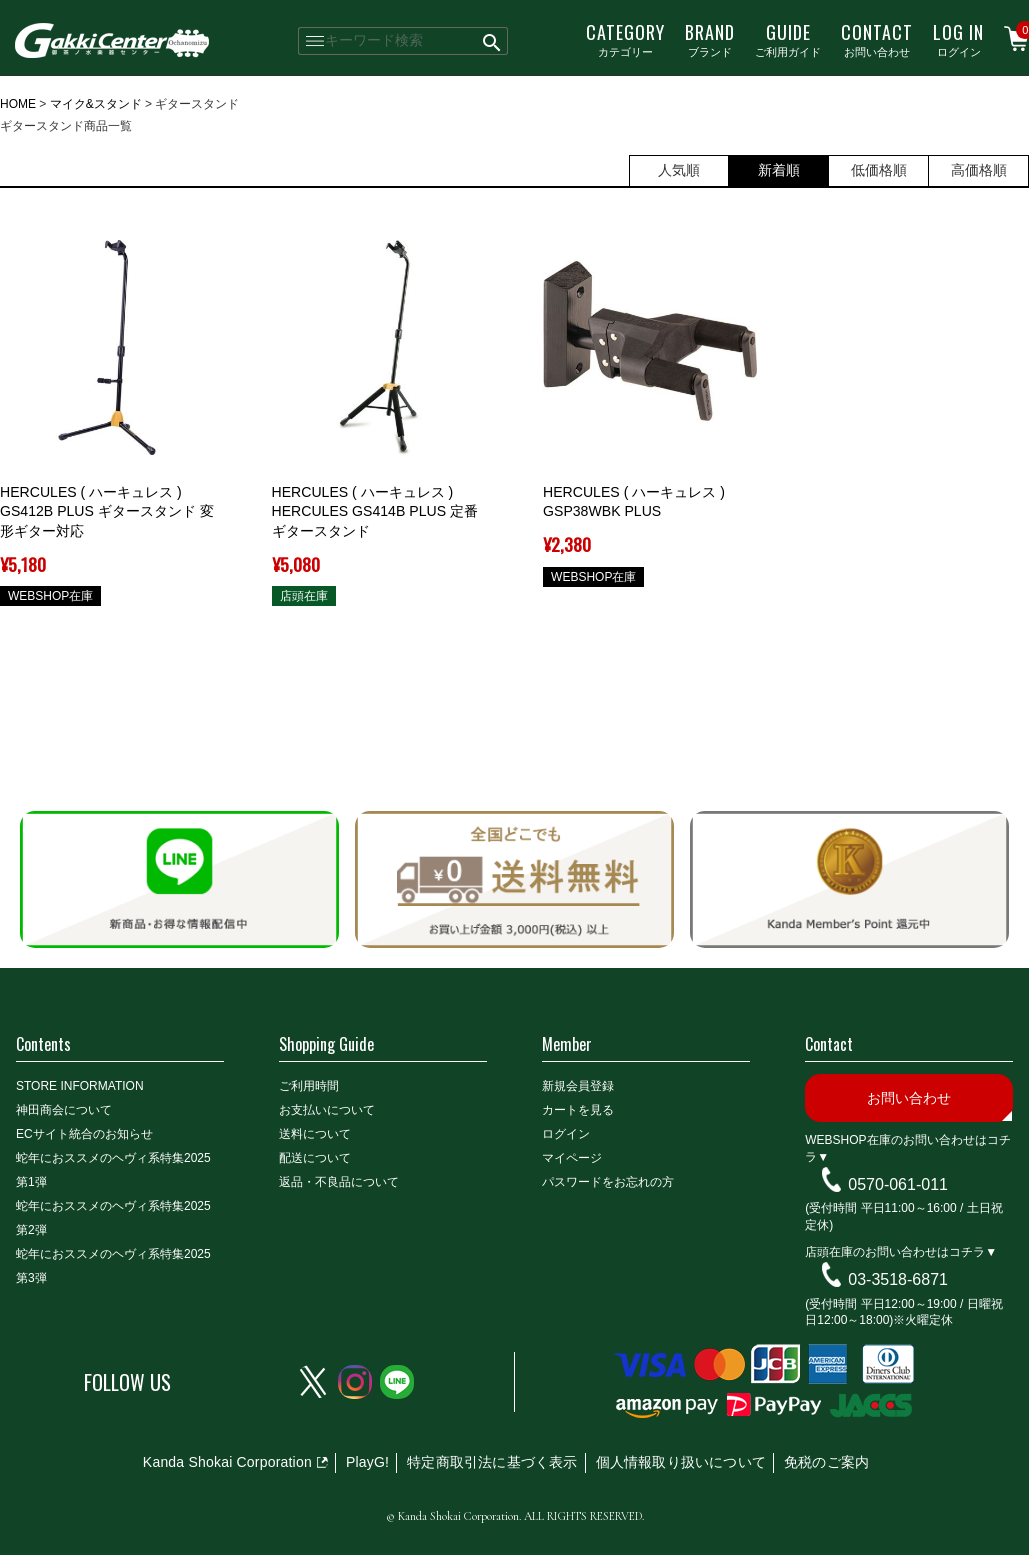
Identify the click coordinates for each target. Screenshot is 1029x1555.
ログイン (958, 39)
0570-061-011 (898, 1183)
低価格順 (879, 170)
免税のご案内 (826, 1462)
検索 (493, 41)
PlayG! (367, 1462)
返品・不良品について (339, 1182)
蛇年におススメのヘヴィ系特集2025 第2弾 (113, 1218)
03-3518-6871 (898, 1279)
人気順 (679, 170)
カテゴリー (625, 39)
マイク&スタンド (96, 104)
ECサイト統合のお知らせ (84, 1134)
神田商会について (64, 1110)
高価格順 (979, 170)
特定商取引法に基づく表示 (492, 1462)
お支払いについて (327, 1110)
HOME (18, 104)
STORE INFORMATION (80, 1086)
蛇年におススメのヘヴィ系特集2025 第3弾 (113, 1266)
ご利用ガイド (788, 39)
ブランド (710, 39)
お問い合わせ (877, 39)
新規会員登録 (578, 1086)
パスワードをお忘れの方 (608, 1182)
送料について (315, 1134)
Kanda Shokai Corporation (227, 1462)
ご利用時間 (309, 1086)
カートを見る (578, 1110)
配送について (315, 1158)
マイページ (572, 1158)
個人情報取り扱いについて (681, 1462)
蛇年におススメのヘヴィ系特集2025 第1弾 (113, 1170)
